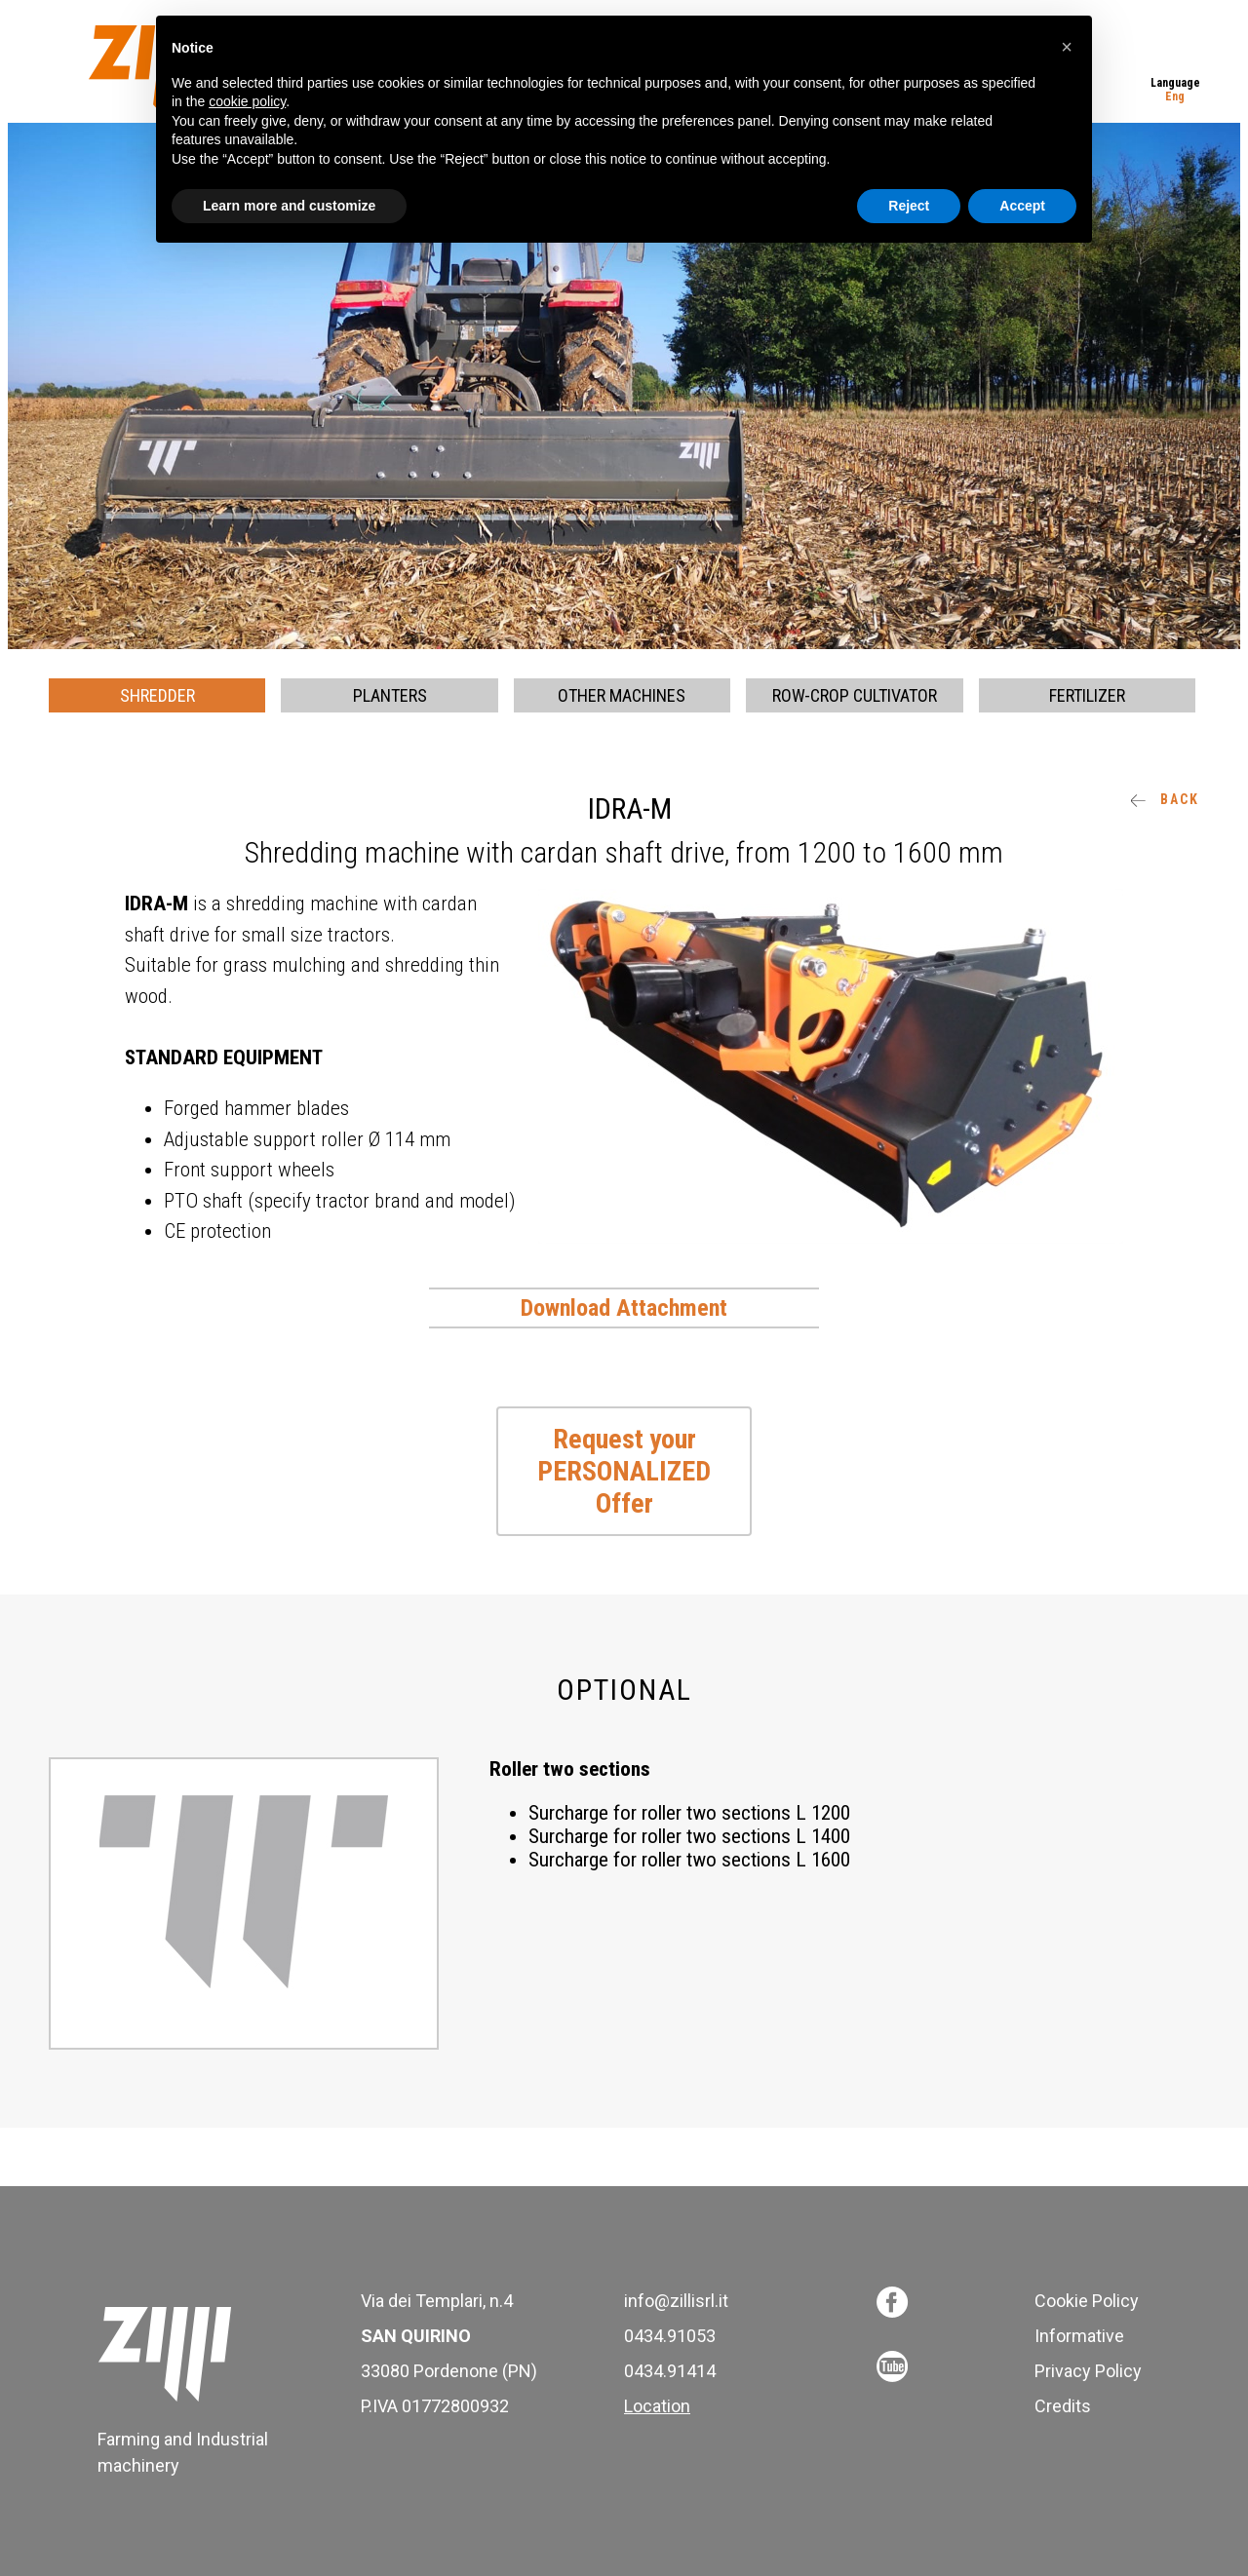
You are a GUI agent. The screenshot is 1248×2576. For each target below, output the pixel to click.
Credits (1062, 2406)
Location (657, 2406)
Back (1164, 799)
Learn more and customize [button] (289, 205)
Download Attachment (624, 1308)
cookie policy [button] (247, 101)
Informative (1079, 2336)
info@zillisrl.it (676, 2300)
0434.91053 (670, 2336)
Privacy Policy (1088, 2371)
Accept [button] (1022, 205)
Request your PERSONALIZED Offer (624, 1471)
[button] (1066, 46)
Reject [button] (908, 205)
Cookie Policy (1086, 2300)
